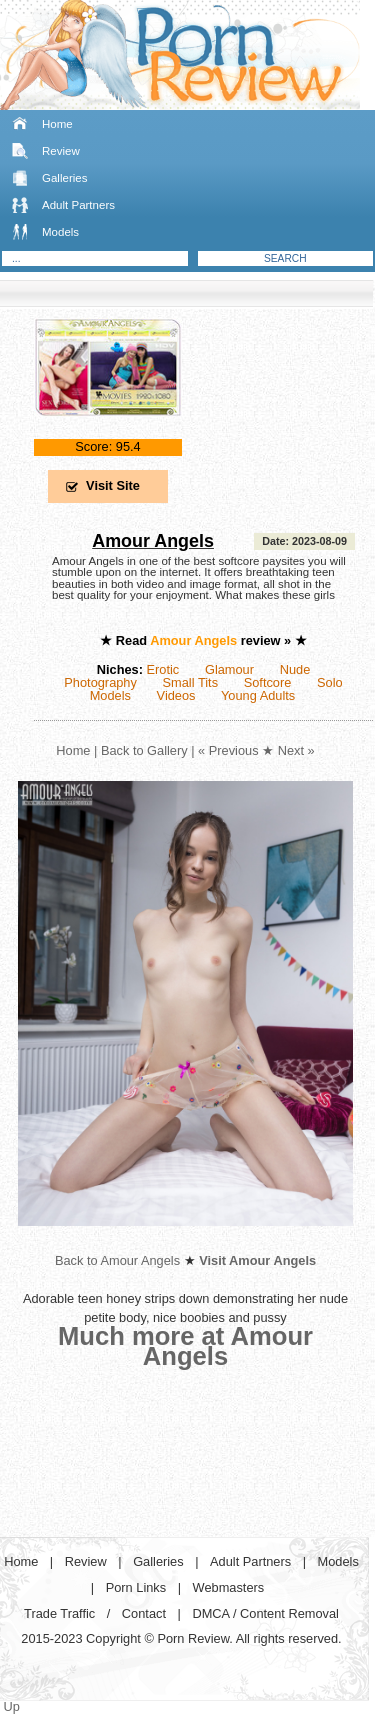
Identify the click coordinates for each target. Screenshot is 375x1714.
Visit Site (113, 485)
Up (12, 1706)
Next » (296, 750)
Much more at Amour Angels (185, 1345)
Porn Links (136, 1587)
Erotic (163, 669)
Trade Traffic (59, 1613)
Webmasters (229, 1587)
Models (60, 232)
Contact (144, 1613)
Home (57, 124)
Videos (176, 695)
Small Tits (190, 682)
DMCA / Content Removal (265, 1613)
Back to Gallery (144, 750)
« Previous (228, 750)
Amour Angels (153, 541)
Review (61, 151)
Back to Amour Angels (117, 1260)
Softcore (268, 682)
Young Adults (258, 695)
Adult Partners (78, 205)
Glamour (229, 669)
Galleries (64, 178)
